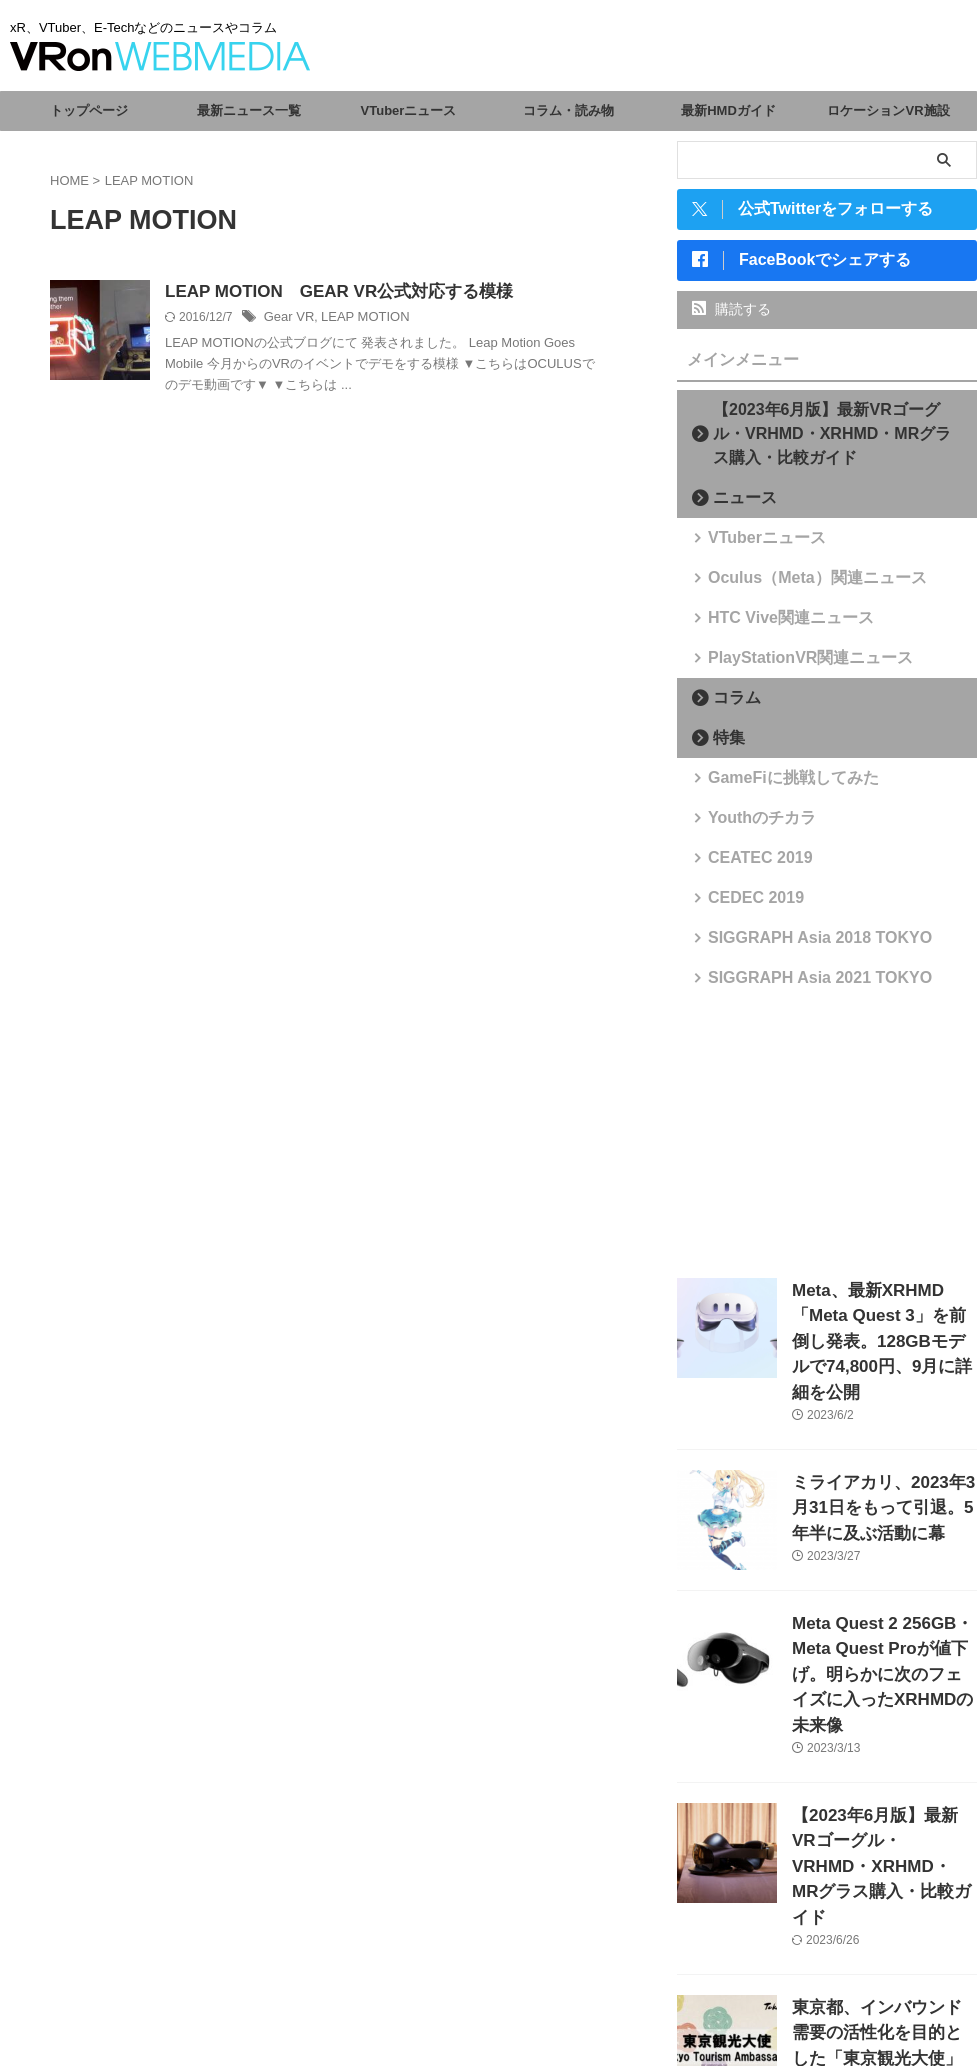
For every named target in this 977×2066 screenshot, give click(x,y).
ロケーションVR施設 (888, 110)
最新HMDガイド (728, 110)
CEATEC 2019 (748, 865)
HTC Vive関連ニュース (773, 625)
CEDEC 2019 (745, 905)
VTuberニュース (409, 110)
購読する (731, 317)
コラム (729, 705)
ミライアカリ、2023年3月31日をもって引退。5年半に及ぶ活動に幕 (882, 1473)
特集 (723, 745)
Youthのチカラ (750, 825)
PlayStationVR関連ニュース (789, 665)
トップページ (89, 110)
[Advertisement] (827, 1141)
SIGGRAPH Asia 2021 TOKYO (797, 985)
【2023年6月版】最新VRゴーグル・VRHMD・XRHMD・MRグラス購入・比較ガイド (833, 441)
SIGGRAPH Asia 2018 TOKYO (797, 945)
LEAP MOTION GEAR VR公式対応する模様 (329, 292)
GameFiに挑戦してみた (775, 785)
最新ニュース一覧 (249, 110)
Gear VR (287, 319)
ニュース (736, 505)
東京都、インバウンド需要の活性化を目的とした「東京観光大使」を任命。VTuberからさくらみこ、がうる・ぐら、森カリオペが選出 (883, 1946)
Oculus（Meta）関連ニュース (795, 585)
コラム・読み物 (568, 110)
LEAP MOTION (358, 319)
